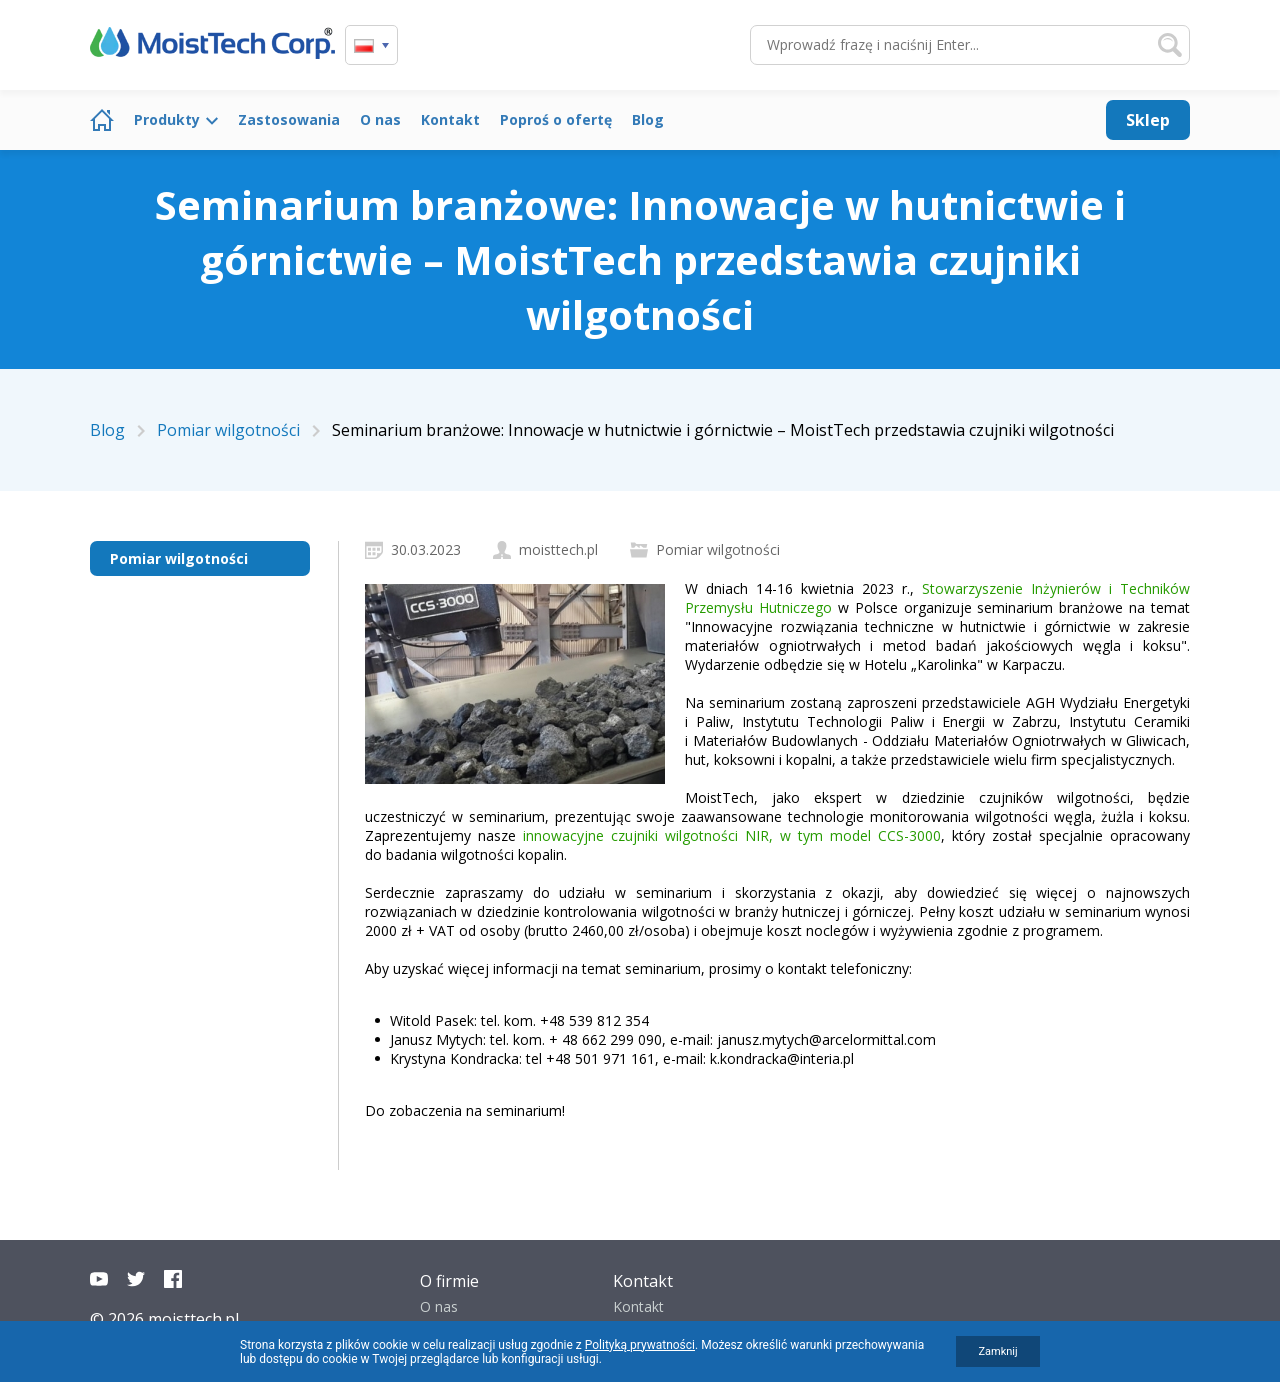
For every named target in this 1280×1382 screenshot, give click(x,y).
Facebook (173, 1279)
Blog (648, 119)
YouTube (99, 1279)
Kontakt (450, 119)
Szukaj (1170, 45)
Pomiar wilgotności (179, 558)
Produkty (167, 119)
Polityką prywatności (640, 1345)
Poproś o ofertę (556, 119)
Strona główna (102, 120)
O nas (380, 119)
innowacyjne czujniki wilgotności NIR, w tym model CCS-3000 (732, 835)
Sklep (1148, 120)
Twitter (136, 1279)
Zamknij (997, 1351)
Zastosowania (289, 119)
